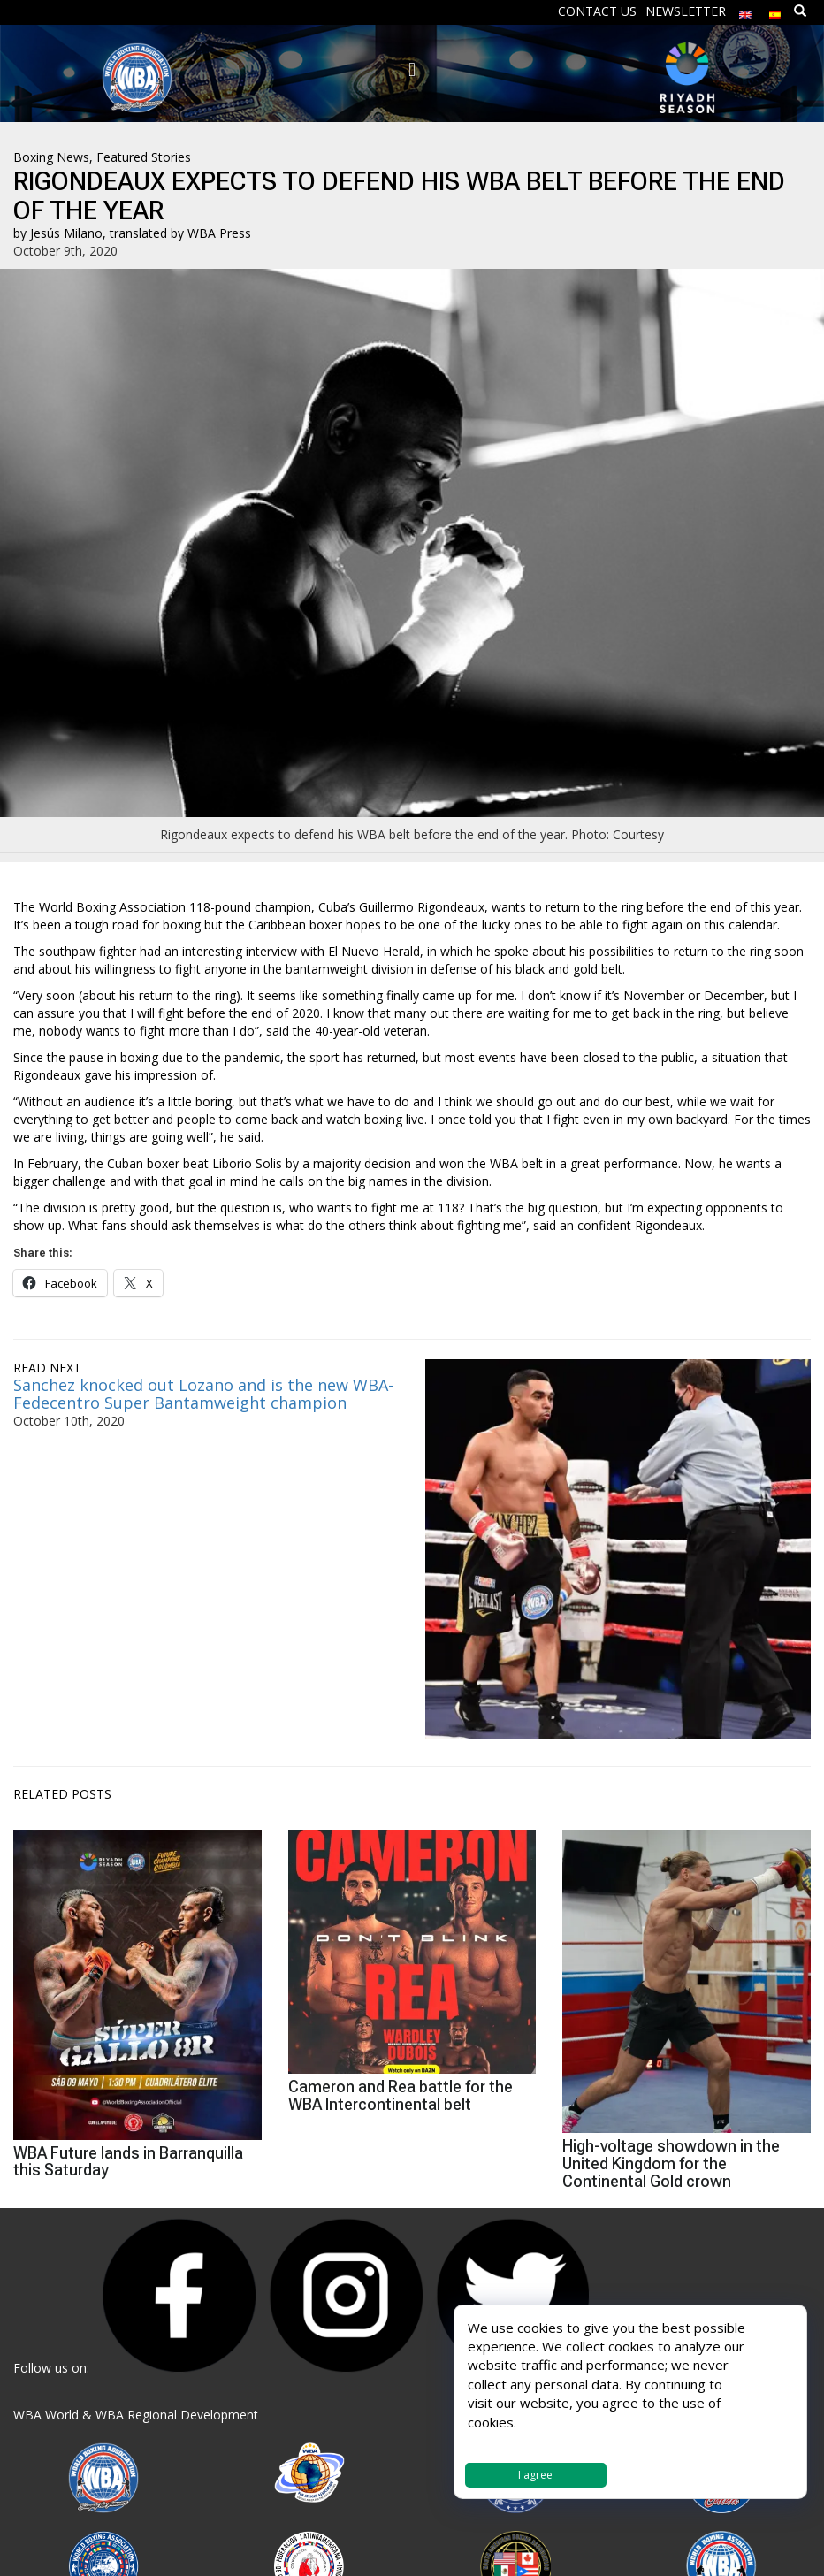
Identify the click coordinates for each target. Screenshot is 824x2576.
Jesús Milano (66, 233)
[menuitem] (745, 10)
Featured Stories (143, 157)
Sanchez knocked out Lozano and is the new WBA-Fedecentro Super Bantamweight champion (203, 1393)
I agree (535, 2474)
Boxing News (51, 157)
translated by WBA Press (180, 233)
